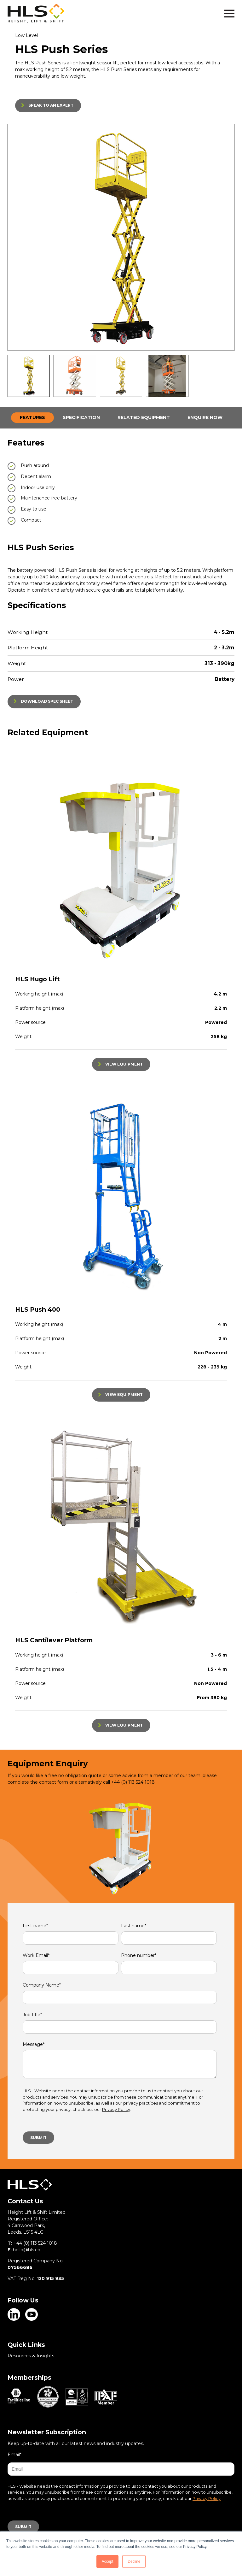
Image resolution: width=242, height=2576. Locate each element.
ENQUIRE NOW (204, 417)
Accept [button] (107, 2561)
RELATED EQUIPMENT (144, 417)
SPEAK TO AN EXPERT (50, 105)
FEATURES (32, 417)
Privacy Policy (116, 2109)
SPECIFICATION (81, 417)
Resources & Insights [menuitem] (31, 2356)
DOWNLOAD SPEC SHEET (47, 701)
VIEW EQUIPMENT (124, 1064)
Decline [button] (134, 2561)
